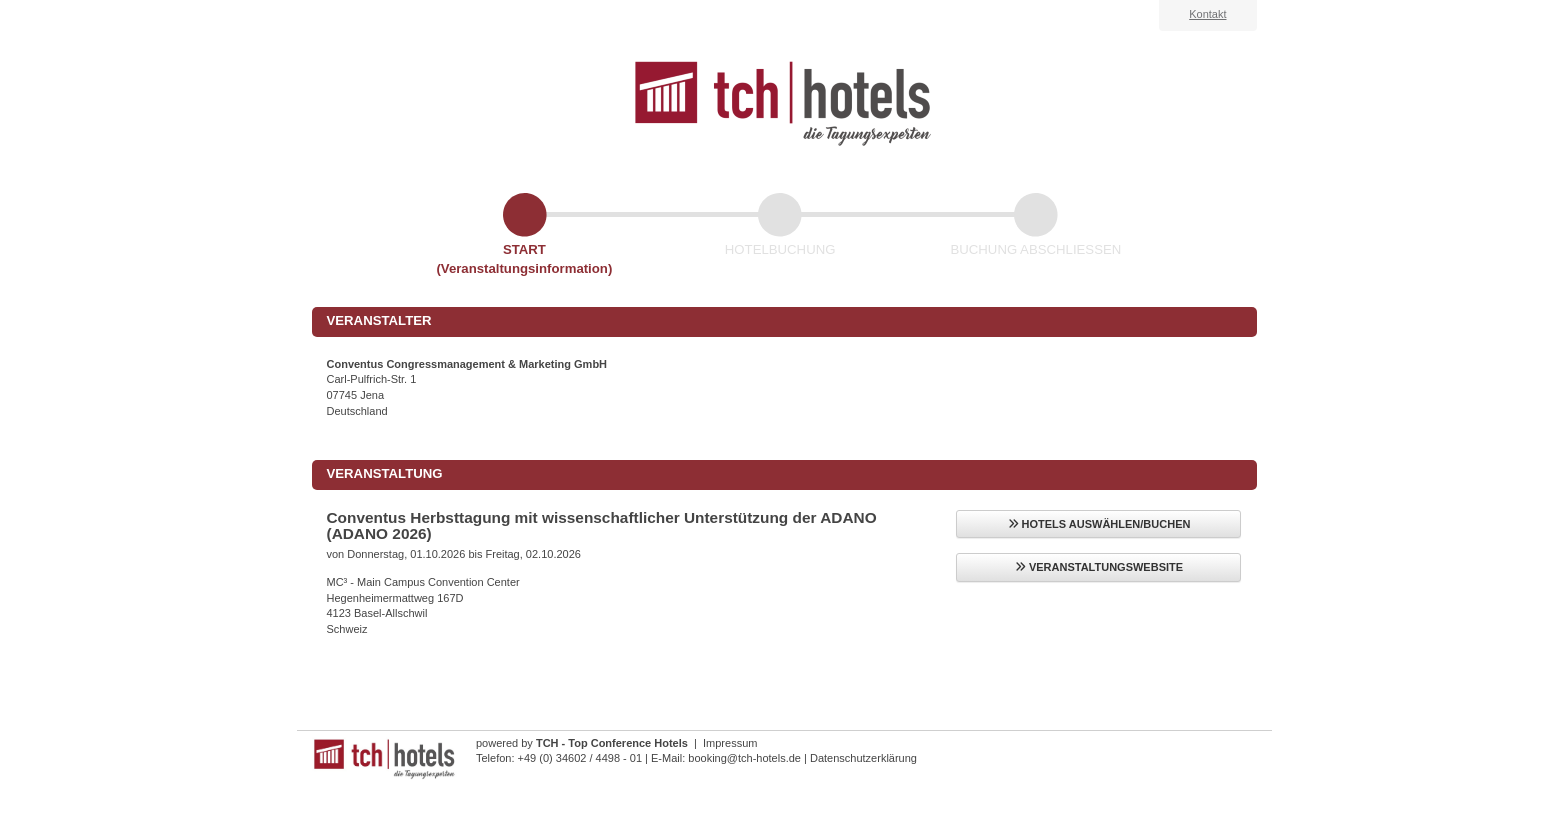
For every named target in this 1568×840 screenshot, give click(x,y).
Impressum (730, 743)
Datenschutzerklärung (863, 758)
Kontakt (1207, 14)
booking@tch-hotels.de (744, 758)
